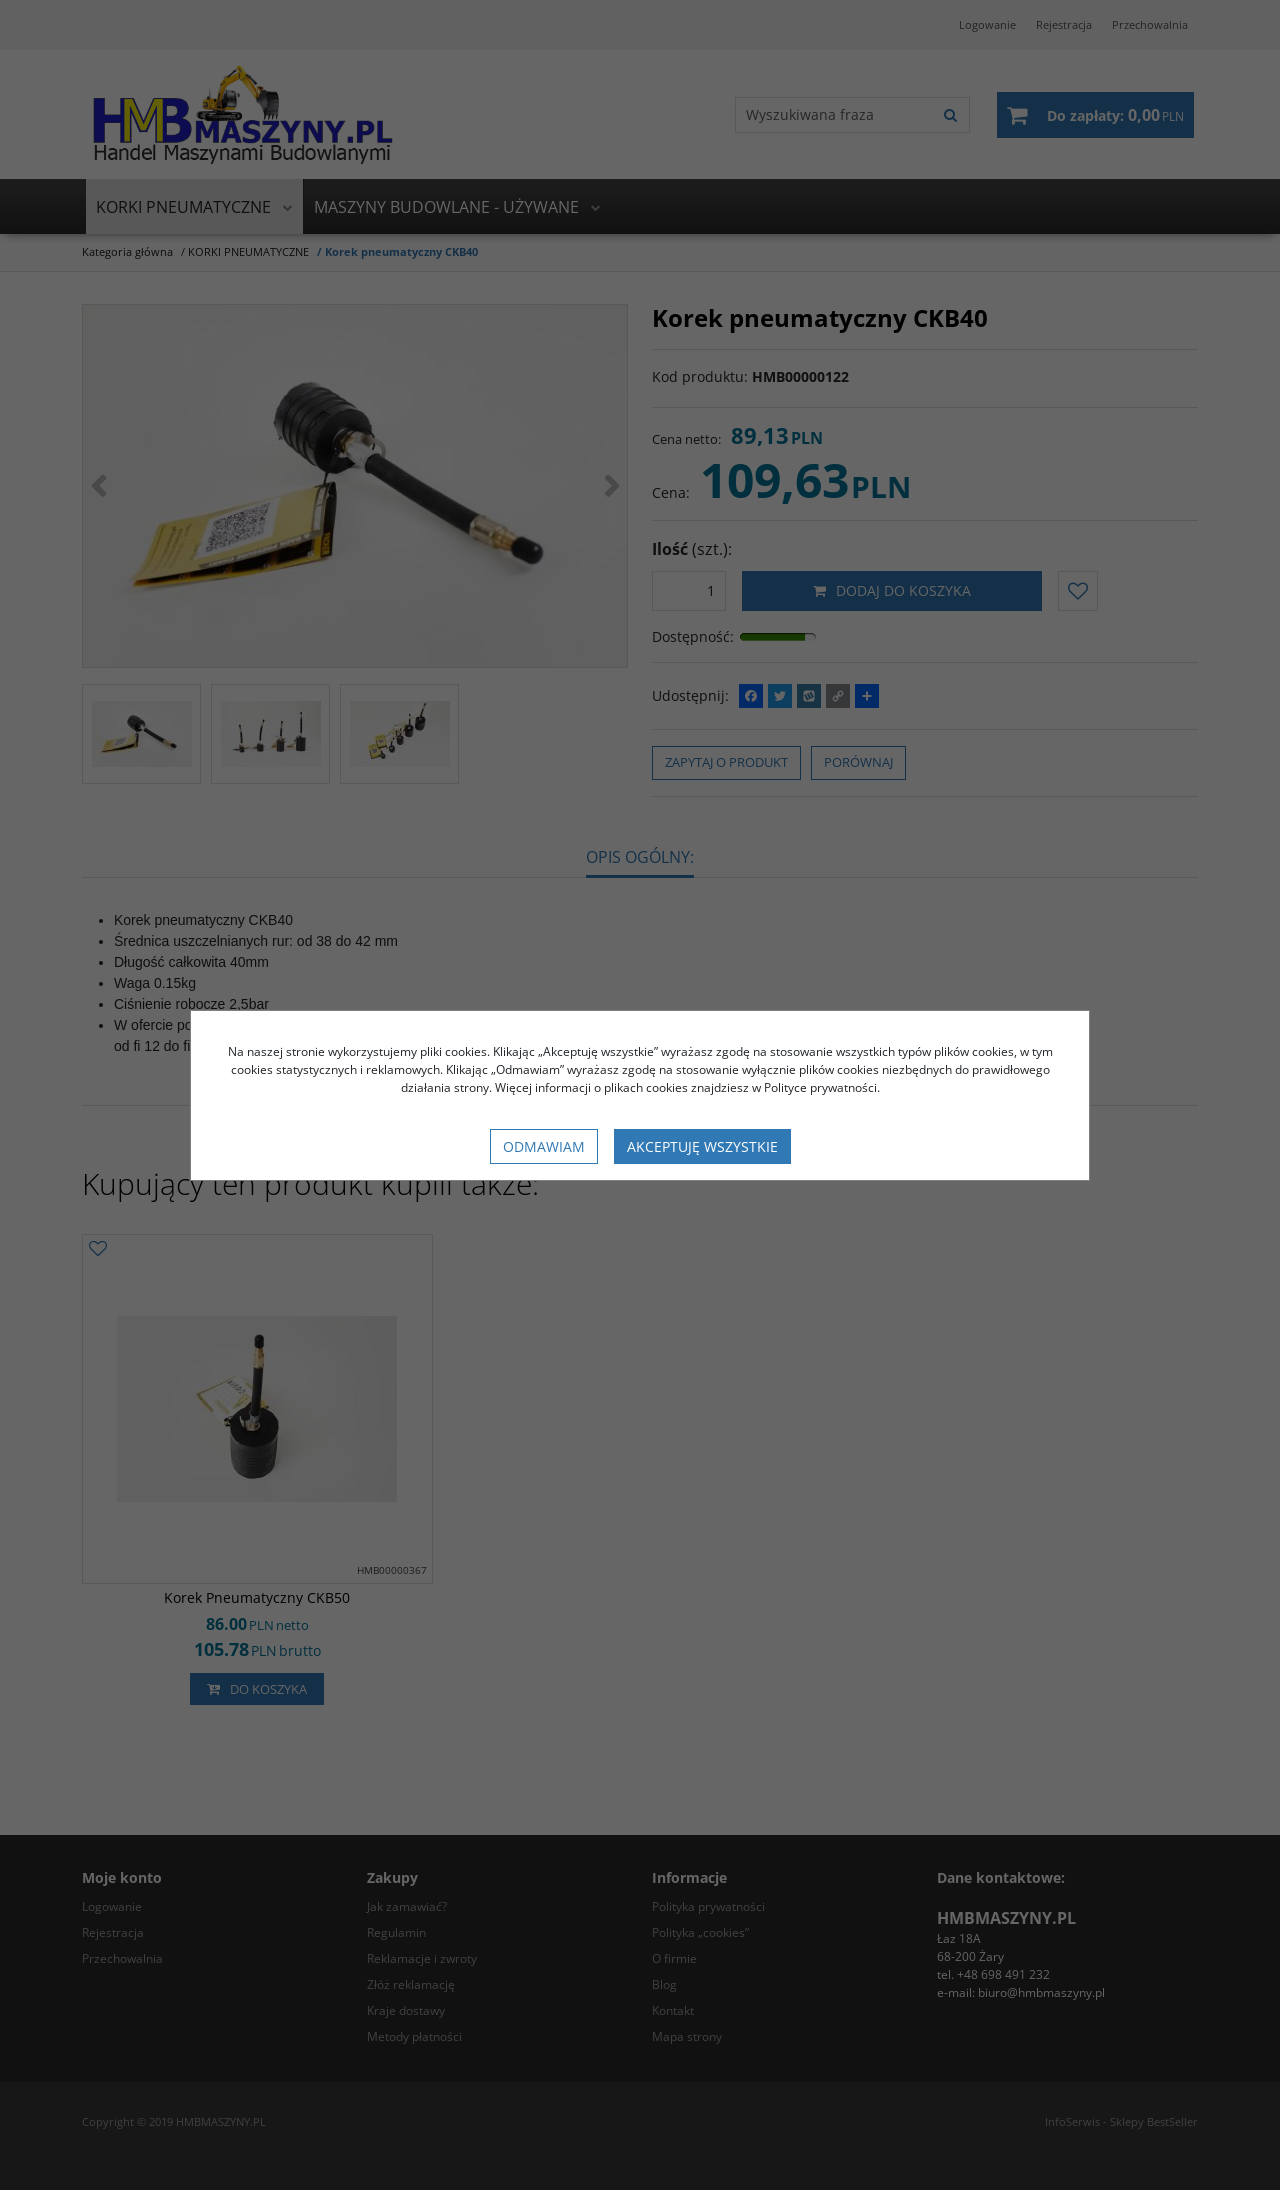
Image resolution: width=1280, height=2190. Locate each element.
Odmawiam (544, 1146)
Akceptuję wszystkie (702, 1146)
